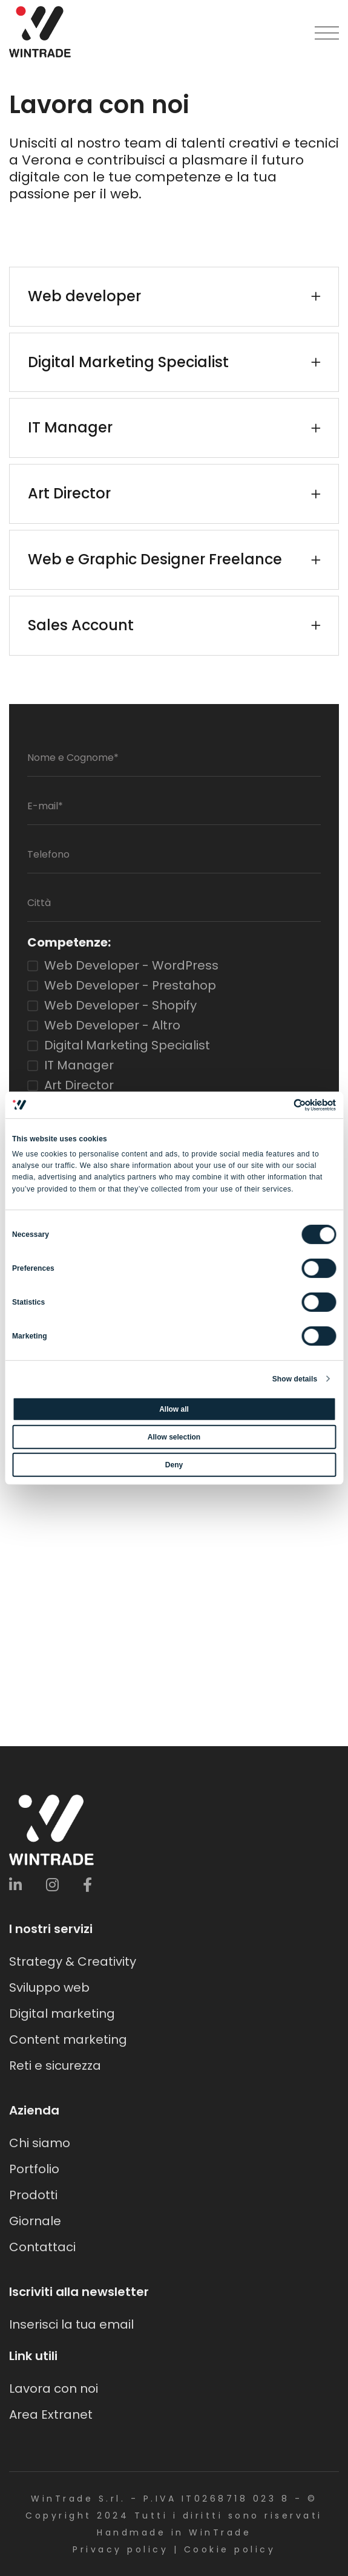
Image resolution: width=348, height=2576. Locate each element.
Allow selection (174, 1437)
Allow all (174, 1409)
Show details (295, 1379)
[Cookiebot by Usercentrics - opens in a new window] (283, 1104)
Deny (174, 1465)
